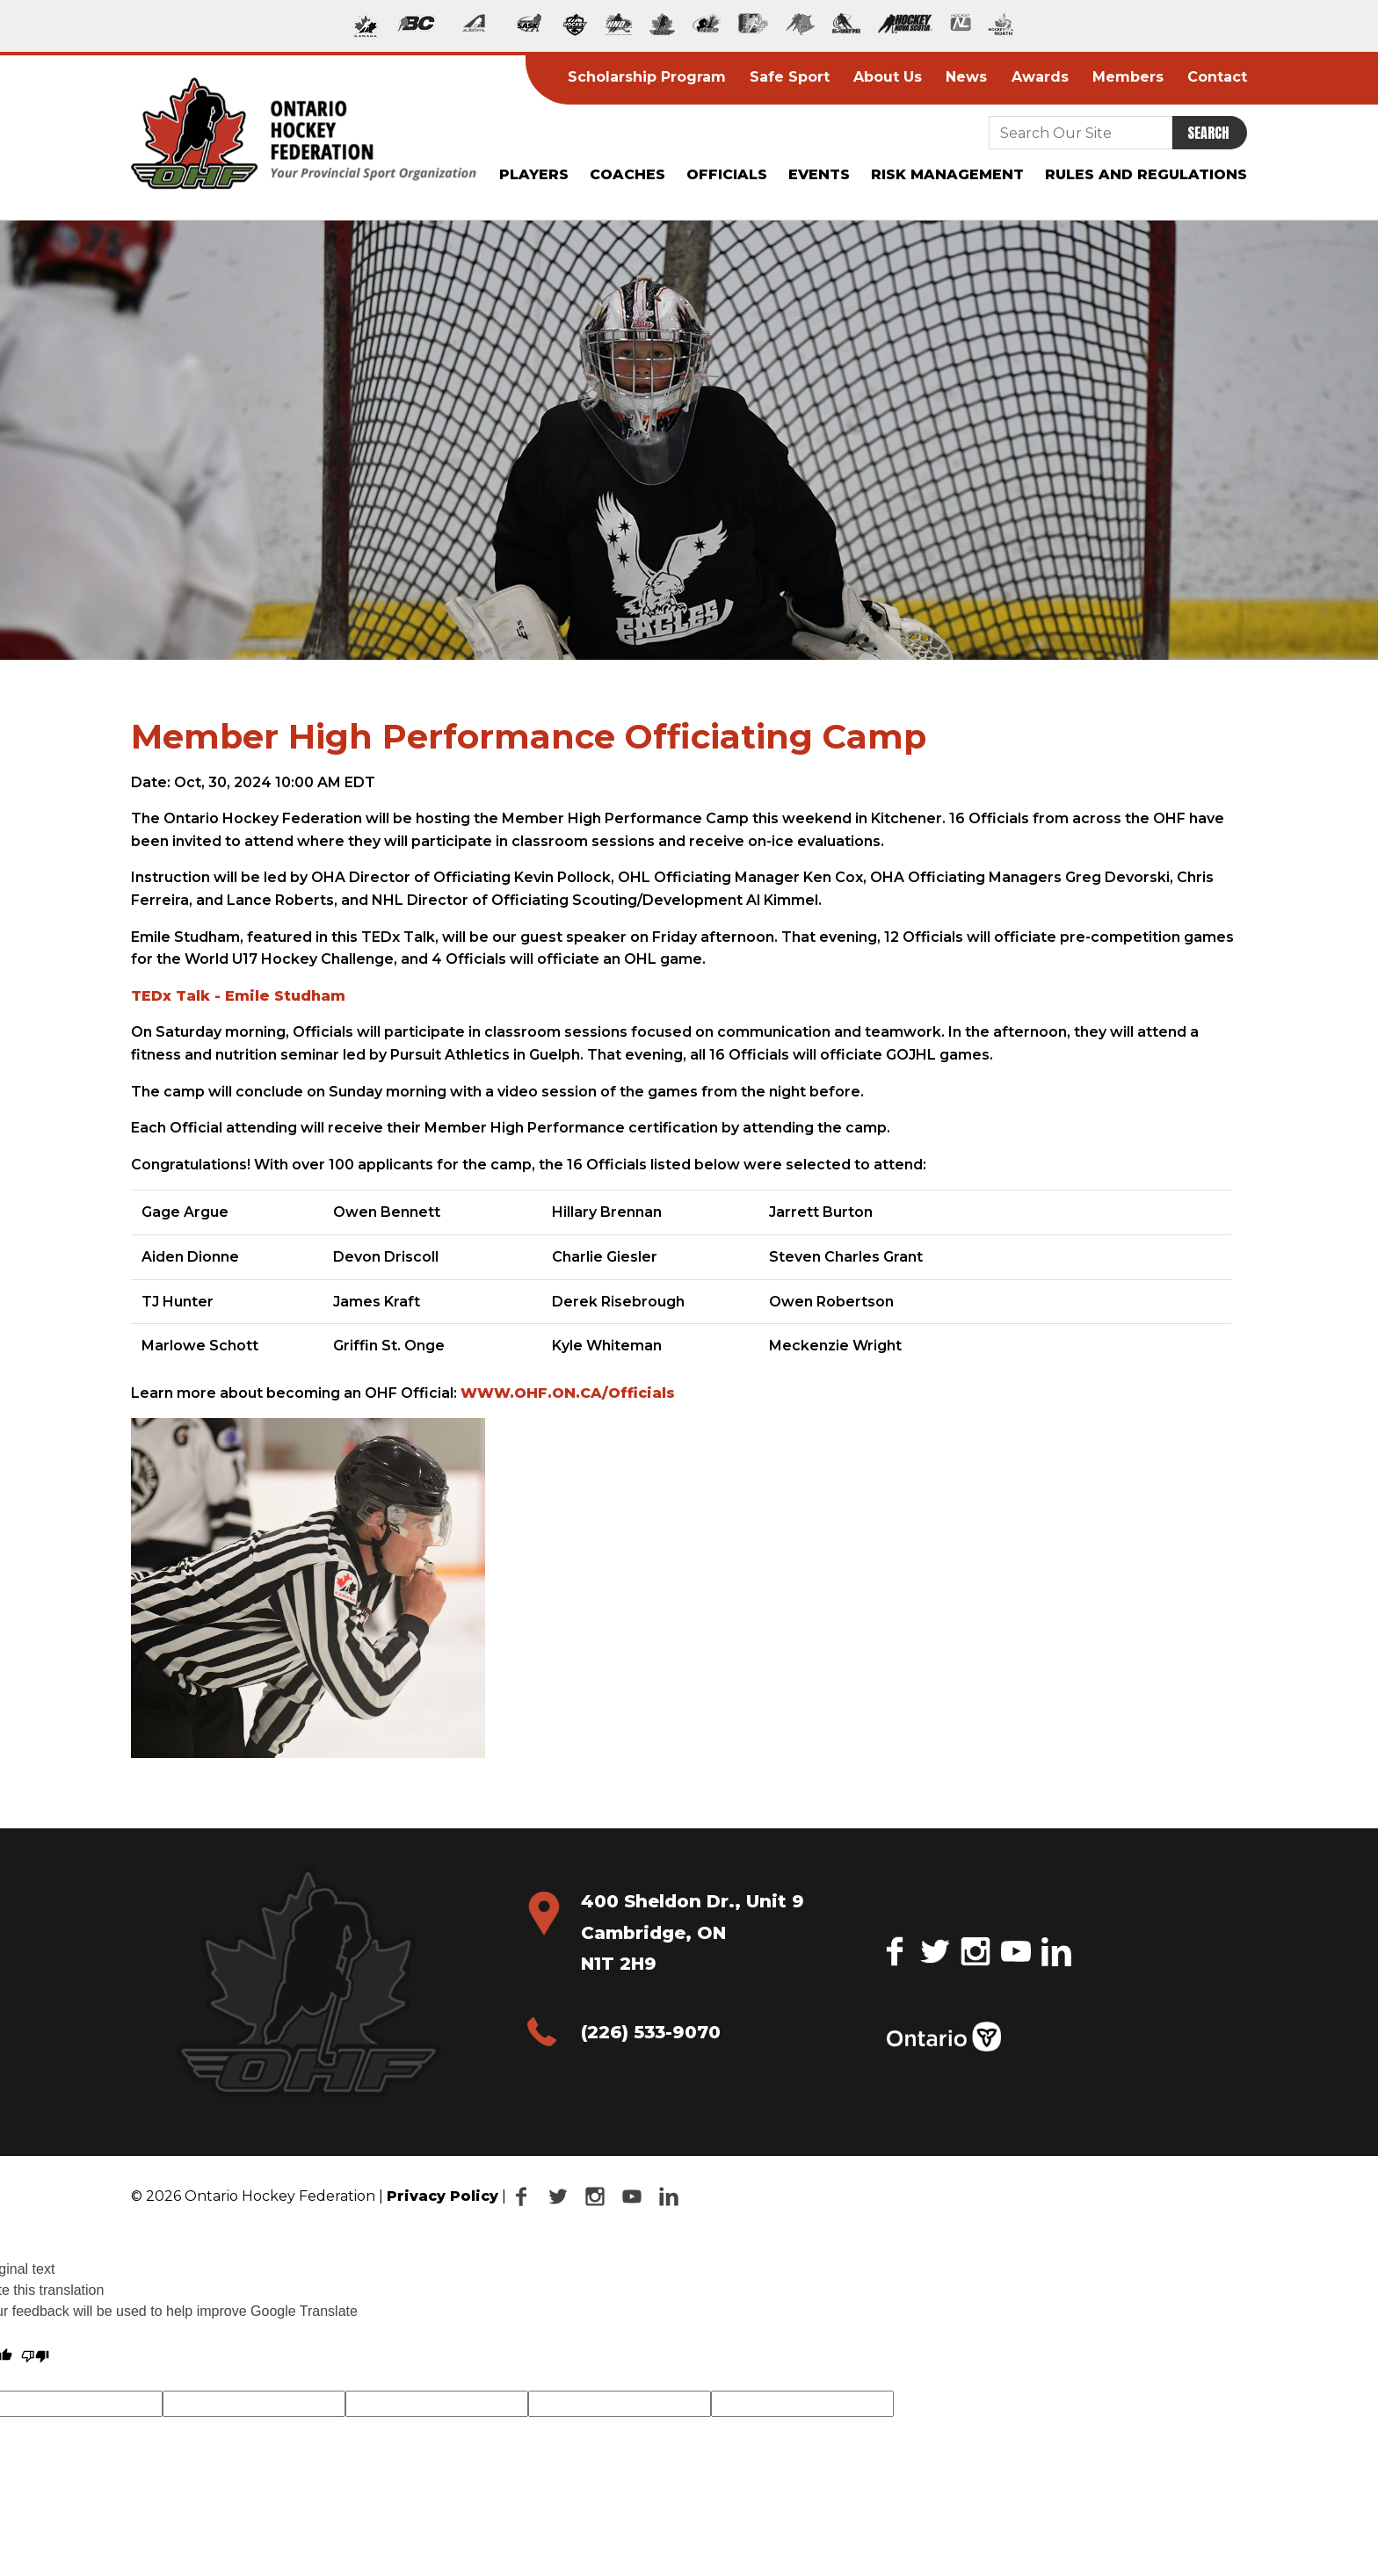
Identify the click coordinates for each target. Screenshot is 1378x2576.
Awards (1040, 77)
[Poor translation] (35, 2356)
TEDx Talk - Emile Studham (238, 996)
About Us (887, 77)
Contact (1217, 77)
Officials (726, 174)
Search (1208, 132)
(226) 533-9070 (651, 2032)
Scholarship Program (647, 77)
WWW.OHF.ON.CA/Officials (568, 1393)
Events (819, 174)
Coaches (627, 174)
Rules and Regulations (1146, 174)
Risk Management (947, 174)
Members (1128, 77)
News (966, 77)
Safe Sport (790, 77)
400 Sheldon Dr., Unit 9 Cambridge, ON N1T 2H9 (692, 1932)
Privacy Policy (442, 2196)
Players (534, 174)
